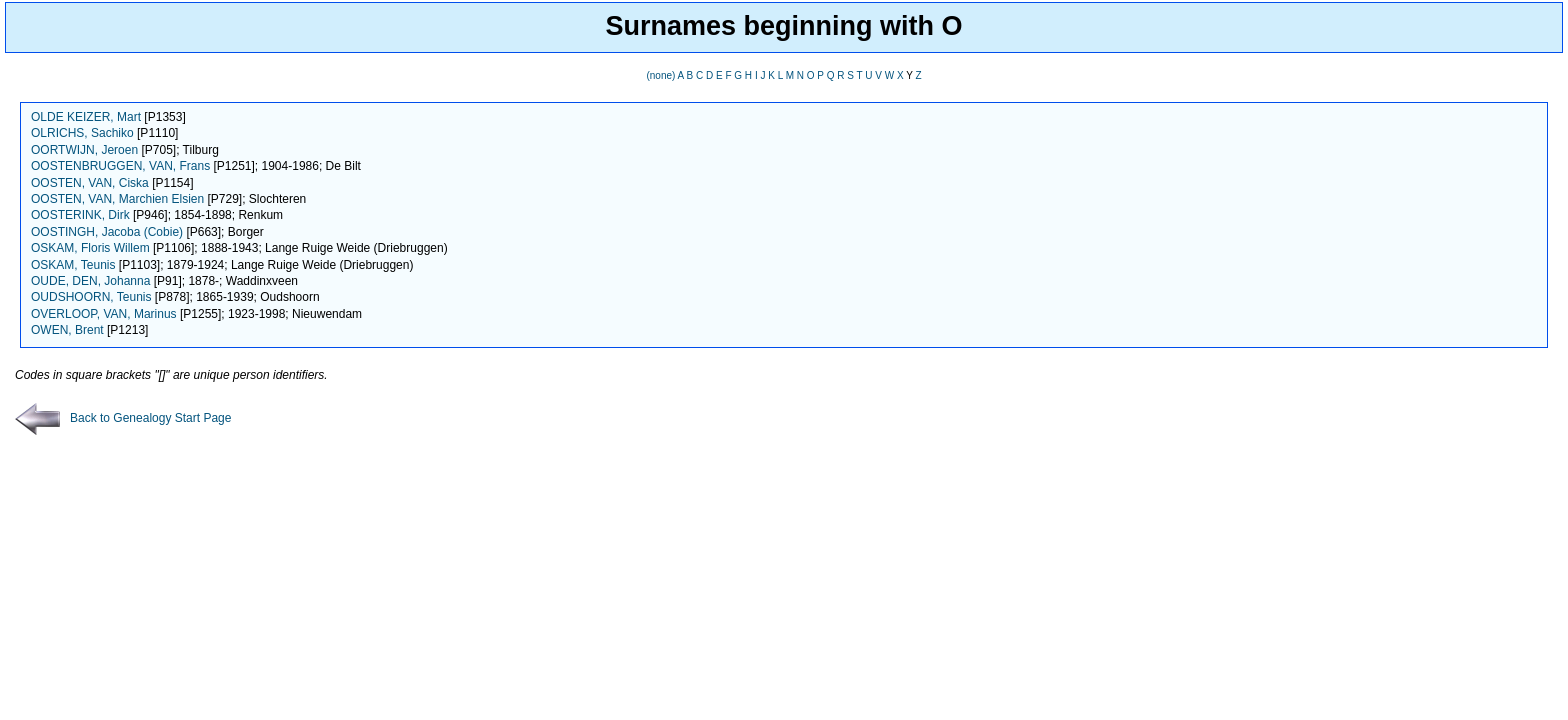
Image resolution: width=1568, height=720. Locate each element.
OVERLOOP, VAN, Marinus (104, 314)
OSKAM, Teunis (73, 265)
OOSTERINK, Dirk (80, 215)
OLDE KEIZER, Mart (86, 117)
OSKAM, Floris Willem (90, 248)
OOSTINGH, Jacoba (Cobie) (107, 232)
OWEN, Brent (67, 330)
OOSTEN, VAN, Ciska (90, 183)
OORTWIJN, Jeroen (84, 150)
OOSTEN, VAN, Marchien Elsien (117, 199)
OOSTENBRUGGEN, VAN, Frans (120, 166)
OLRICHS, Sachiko (82, 133)
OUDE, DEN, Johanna (90, 281)
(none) (660, 75)
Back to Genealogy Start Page (123, 418)
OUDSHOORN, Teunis (91, 297)
